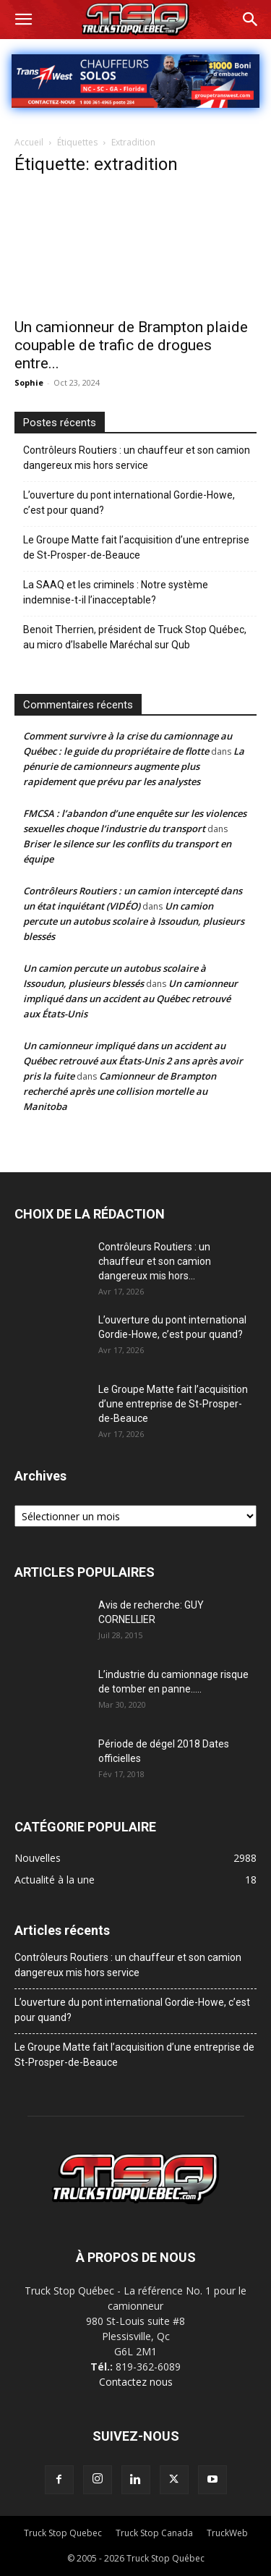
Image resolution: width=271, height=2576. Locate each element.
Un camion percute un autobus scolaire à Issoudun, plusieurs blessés (133, 921)
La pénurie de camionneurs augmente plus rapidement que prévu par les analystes (133, 766)
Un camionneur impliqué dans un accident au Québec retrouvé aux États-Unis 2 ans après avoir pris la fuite (133, 1060)
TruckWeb (227, 2533)
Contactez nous (136, 2382)
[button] (23, 19)
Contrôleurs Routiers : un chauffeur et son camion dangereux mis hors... (154, 1261)
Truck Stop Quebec (63, 2533)
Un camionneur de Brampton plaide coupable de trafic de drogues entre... (131, 345)
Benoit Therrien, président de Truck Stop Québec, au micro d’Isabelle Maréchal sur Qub (134, 637)
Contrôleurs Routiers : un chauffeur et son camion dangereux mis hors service (136, 457)
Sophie (28, 382)
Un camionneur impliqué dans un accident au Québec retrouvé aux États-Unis (130, 998)
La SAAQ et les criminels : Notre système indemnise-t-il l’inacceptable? (115, 592)
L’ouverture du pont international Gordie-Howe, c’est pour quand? (129, 502)
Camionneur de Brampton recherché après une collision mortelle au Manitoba (119, 1091)
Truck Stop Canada (154, 2533)
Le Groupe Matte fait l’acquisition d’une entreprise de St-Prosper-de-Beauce (136, 547)
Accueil (28, 142)
